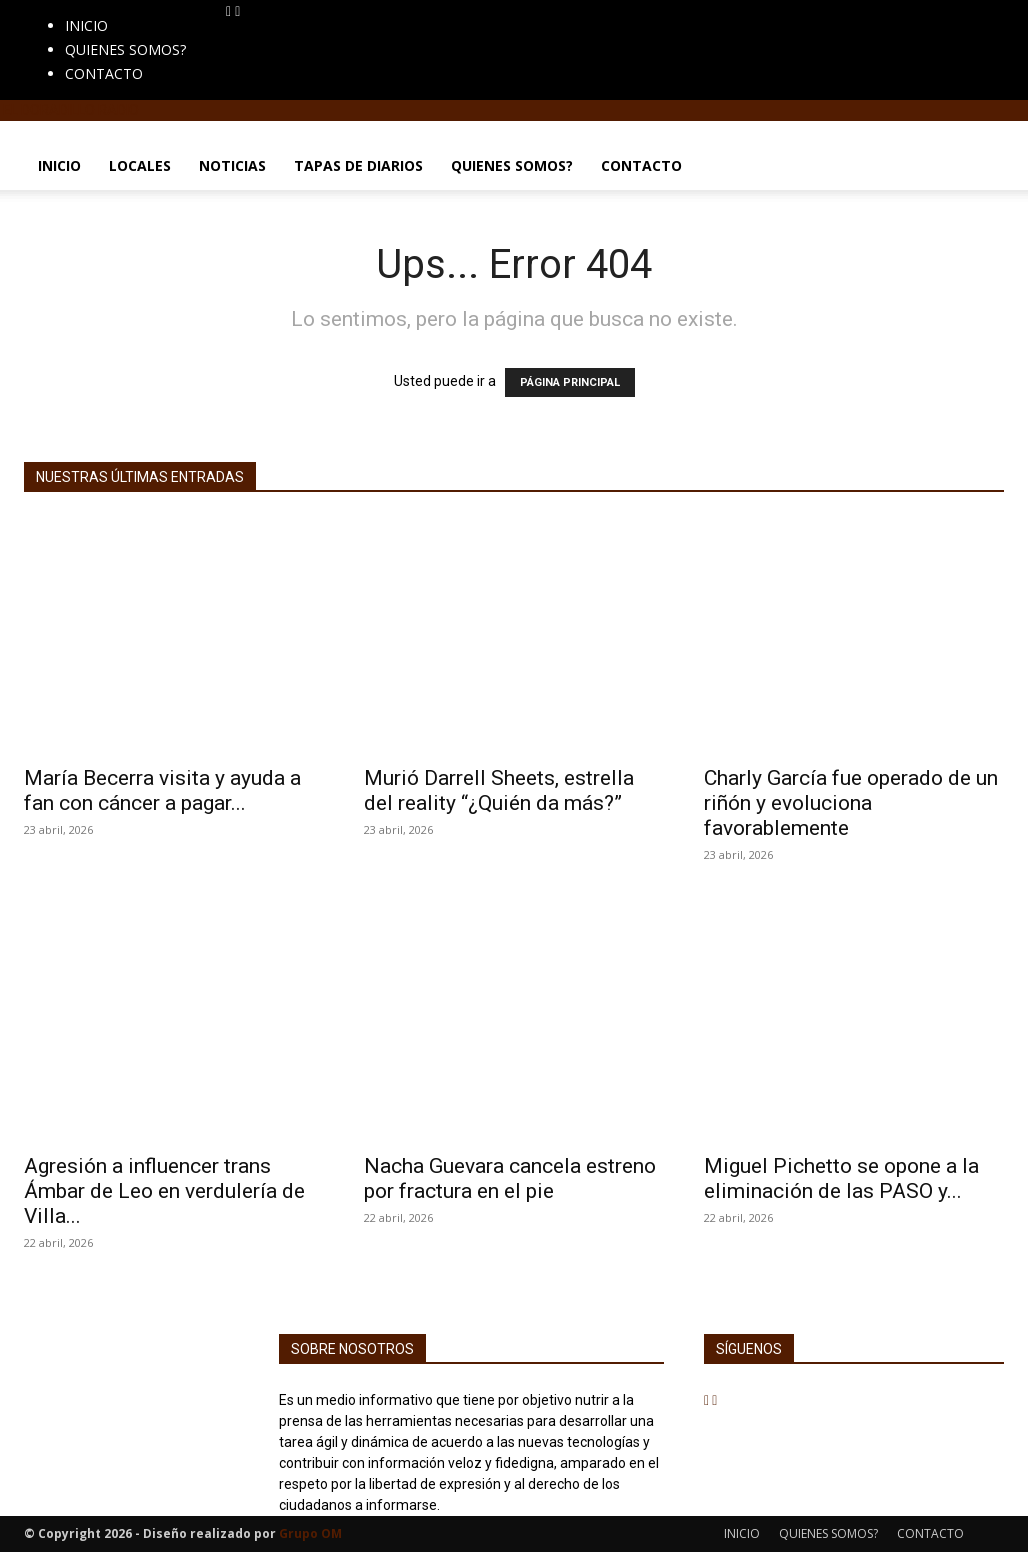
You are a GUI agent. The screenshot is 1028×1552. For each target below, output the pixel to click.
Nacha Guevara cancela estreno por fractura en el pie (510, 1178)
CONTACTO (104, 73)
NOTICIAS (232, 165)
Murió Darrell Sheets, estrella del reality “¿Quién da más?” (499, 790)
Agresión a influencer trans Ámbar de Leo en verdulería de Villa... (164, 1191)
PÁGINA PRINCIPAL (570, 382)
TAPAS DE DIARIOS (358, 165)
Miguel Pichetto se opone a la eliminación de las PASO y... (841, 1178)
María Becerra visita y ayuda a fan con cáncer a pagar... (162, 790)
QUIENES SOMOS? (125, 49)
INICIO (86, 25)
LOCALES (140, 165)
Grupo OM (310, 1533)
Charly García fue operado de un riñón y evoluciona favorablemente (851, 803)
